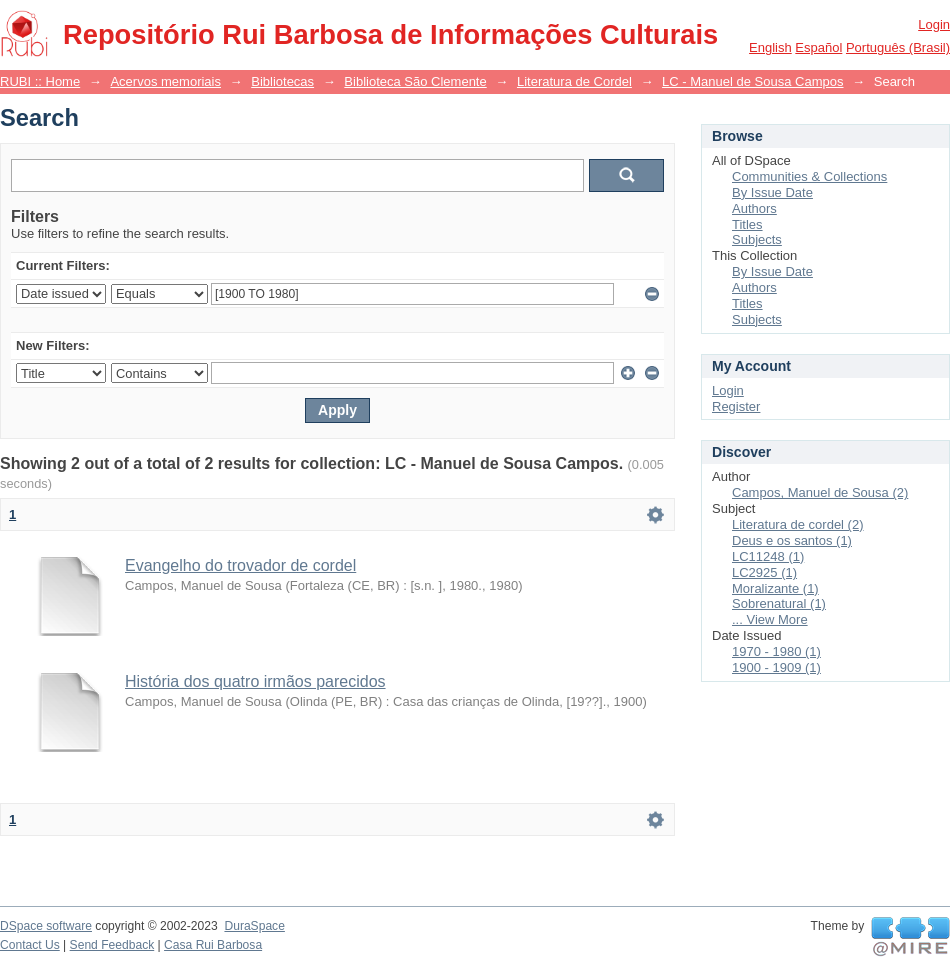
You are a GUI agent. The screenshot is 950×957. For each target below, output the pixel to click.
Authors (754, 208)
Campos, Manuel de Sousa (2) (820, 492)
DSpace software (46, 926)
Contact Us (30, 945)
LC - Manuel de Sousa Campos (752, 81)
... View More (770, 619)
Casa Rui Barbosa (213, 945)
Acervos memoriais (165, 81)
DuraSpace (254, 926)
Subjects (757, 239)
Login (934, 24)
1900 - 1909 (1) (776, 667)
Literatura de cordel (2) (798, 524)
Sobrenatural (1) (779, 603)
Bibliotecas (282, 81)
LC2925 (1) (764, 572)
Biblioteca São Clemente (415, 81)
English (770, 47)
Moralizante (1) (775, 588)
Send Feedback (112, 945)
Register (736, 406)
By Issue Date (772, 192)
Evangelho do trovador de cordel (240, 565)
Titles (747, 224)
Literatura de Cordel (574, 81)
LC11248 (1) (768, 556)
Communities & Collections (809, 176)
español (818, 47)
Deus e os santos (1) (792, 540)
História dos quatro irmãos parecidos (255, 681)
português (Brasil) (898, 47)
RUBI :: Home (40, 81)
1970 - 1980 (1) (776, 651)
